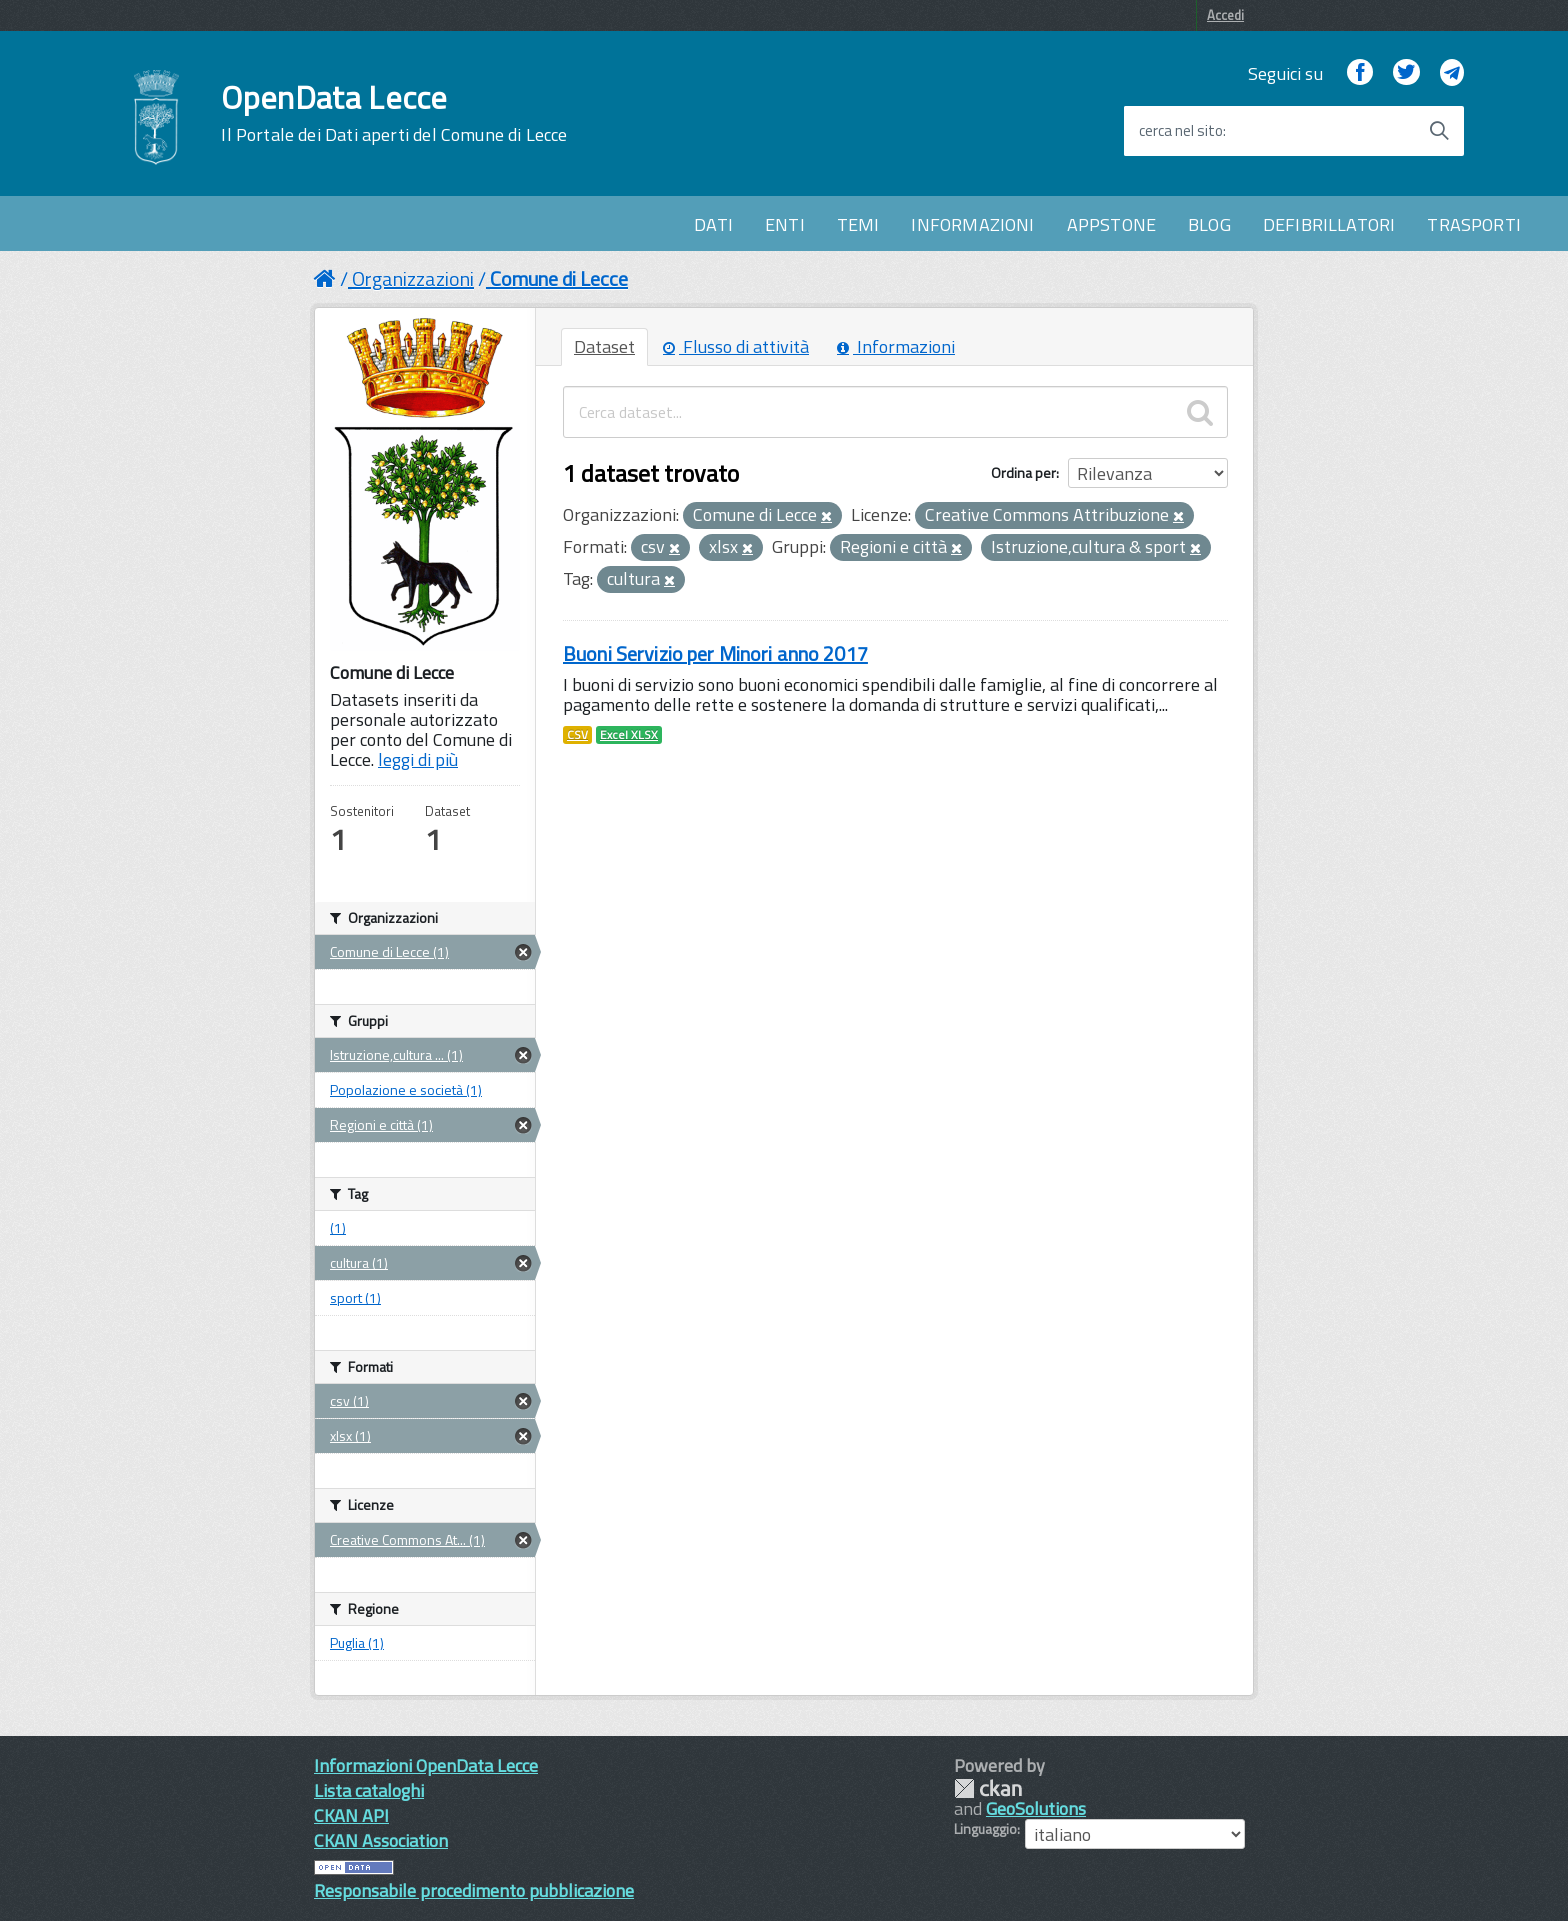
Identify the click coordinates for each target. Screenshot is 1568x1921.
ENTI (785, 224)
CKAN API (351, 1815)
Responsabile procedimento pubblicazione (474, 1890)
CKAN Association (381, 1840)
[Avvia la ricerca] (1439, 131)
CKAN (988, 1788)
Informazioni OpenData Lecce (426, 1765)
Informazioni (896, 346)
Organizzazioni (413, 278)
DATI (713, 224)
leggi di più (418, 759)
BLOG (1209, 224)
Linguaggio (985, 1829)
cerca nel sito (1181, 131)
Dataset (604, 346)
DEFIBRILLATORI (1329, 224)
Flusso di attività (736, 346)
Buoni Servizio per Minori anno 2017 (715, 653)
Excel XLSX (629, 735)
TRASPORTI (1474, 224)
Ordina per (1023, 472)
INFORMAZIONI (972, 224)
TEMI (858, 224)
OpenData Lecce (394, 113)
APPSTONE (1111, 224)
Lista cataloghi (369, 1790)
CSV (577, 735)
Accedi (1225, 15)
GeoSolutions (1036, 1808)
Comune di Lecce (559, 278)
